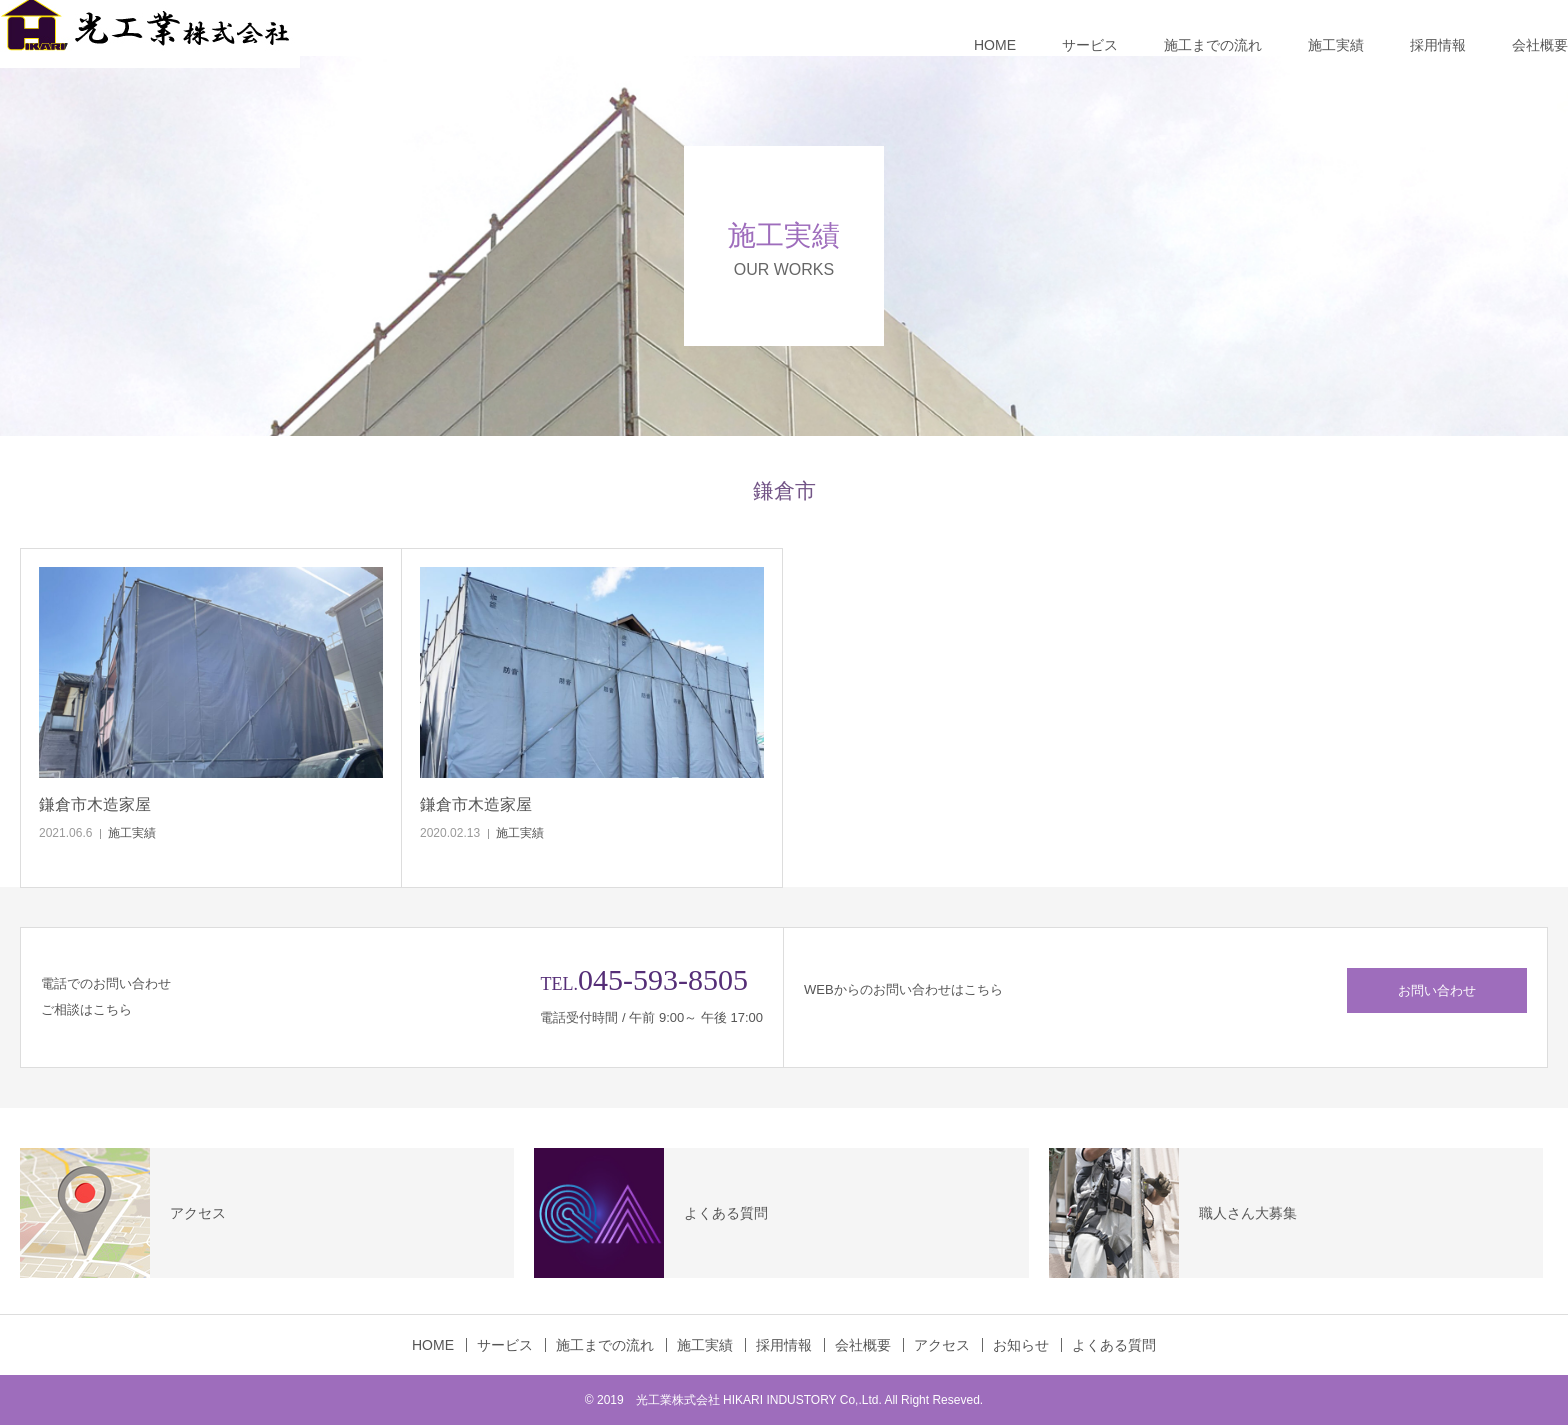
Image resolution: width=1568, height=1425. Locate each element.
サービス (1090, 45)
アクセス (942, 1345)
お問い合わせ (1437, 990)
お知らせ (1021, 1345)
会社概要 (1540, 45)
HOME (995, 45)
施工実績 (1336, 45)
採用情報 (1438, 45)
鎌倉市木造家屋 (95, 804)
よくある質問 (1114, 1345)
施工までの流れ (1213, 45)
